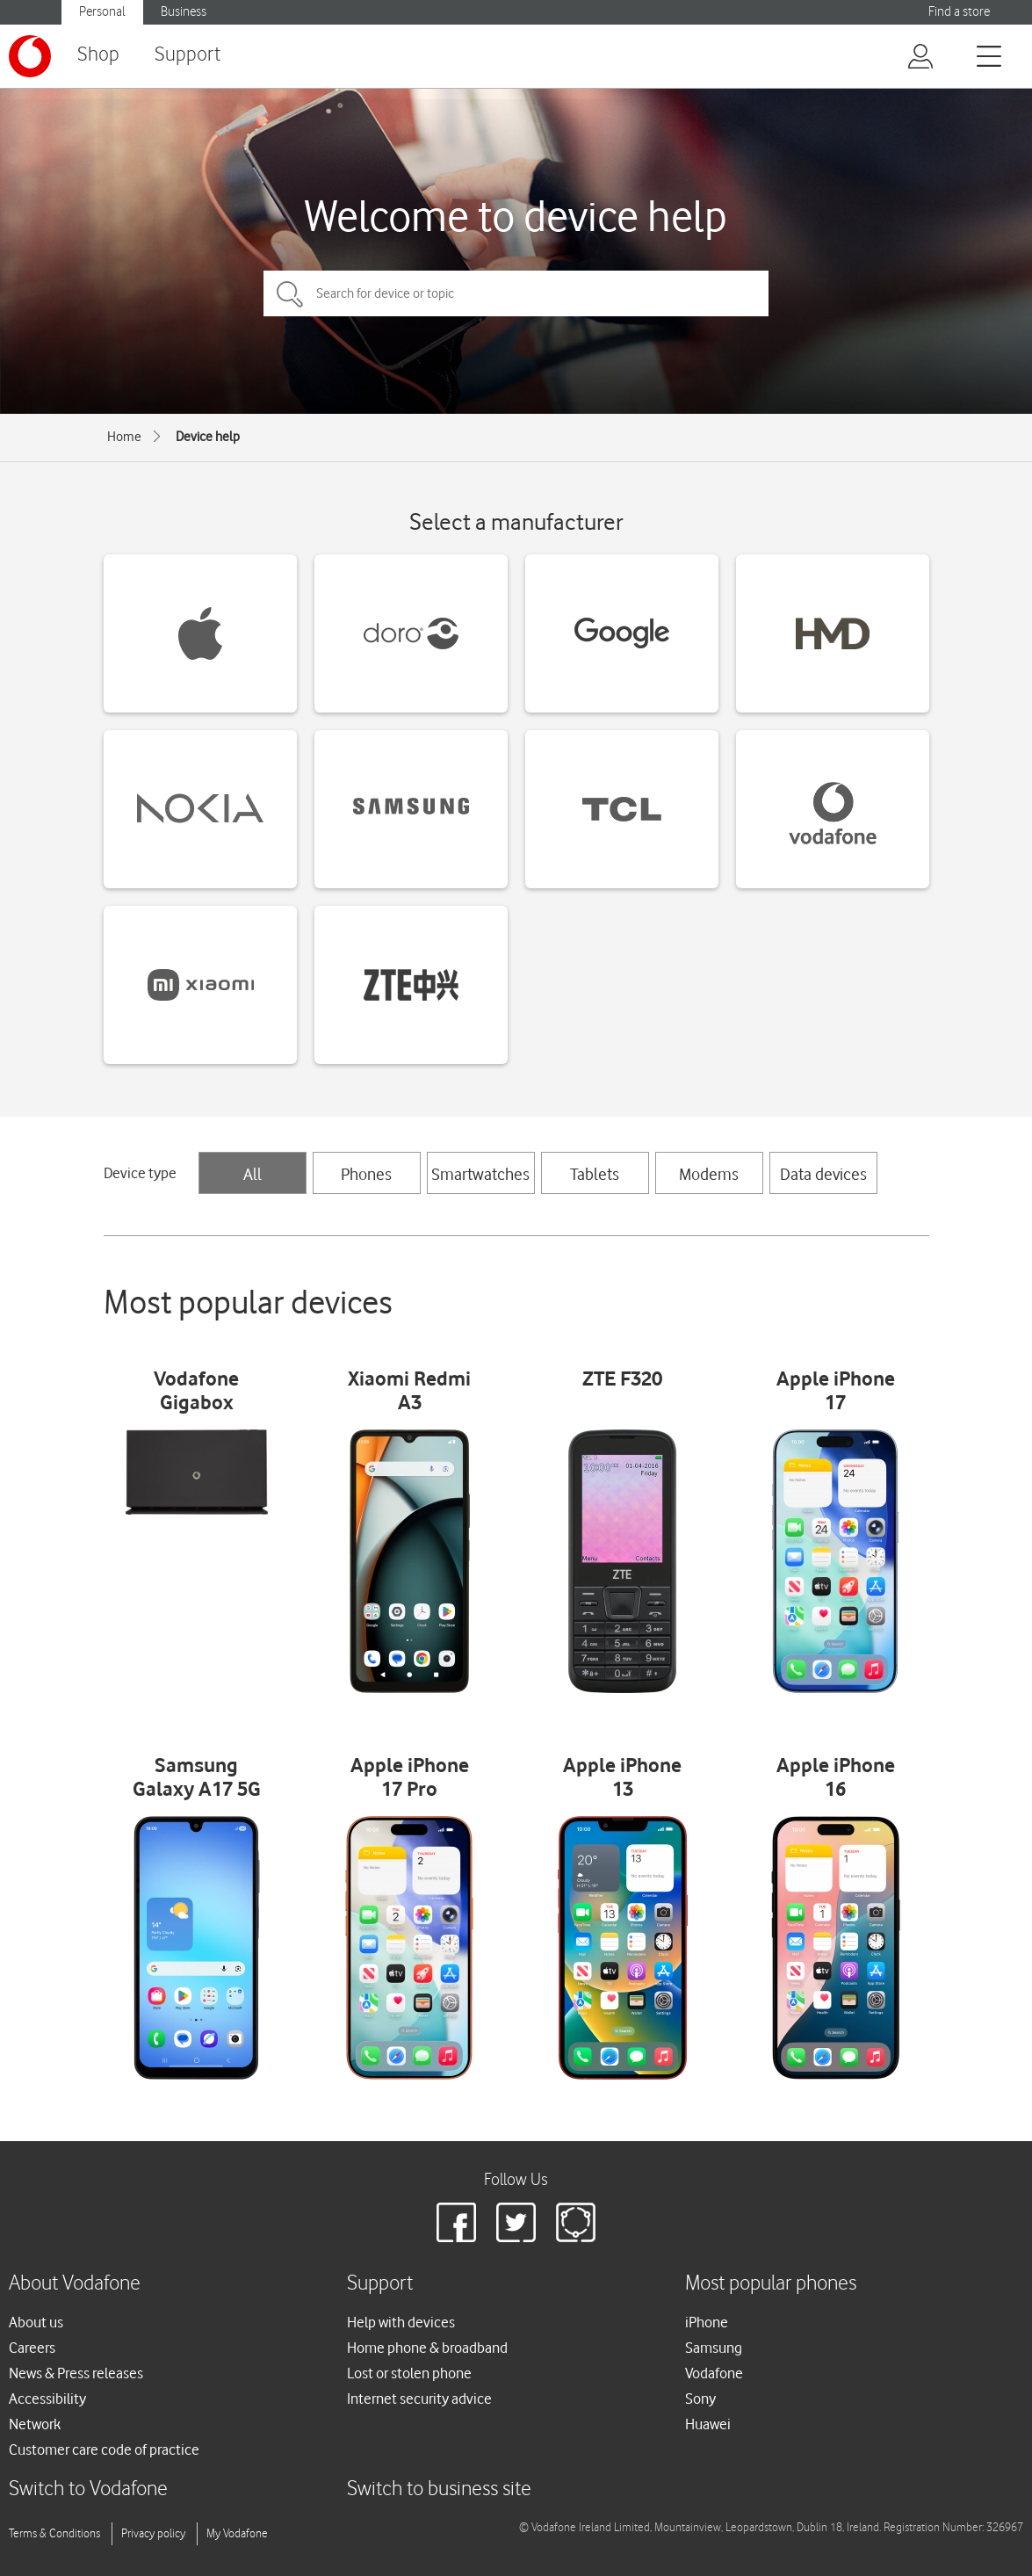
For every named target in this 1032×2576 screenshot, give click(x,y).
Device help (208, 437)
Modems (709, 1173)
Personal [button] (102, 11)
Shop (98, 55)
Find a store (959, 11)
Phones (366, 1173)
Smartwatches (480, 1173)
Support (187, 55)
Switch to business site (439, 2489)
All (252, 1173)
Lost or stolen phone (409, 2373)
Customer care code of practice (104, 2449)
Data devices (823, 1173)
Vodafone (714, 2373)
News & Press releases (76, 2373)
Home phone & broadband (427, 2347)
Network (35, 2424)
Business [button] (183, 11)
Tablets (594, 1173)
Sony (700, 2398)
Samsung (713, 2347)
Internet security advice (419, 2398)
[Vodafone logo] (30, 56)
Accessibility (47, 2398)
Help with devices (401, 2322)
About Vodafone (75, 2284)
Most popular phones (770, 2284)
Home (124, 437)
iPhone (706, 2322)
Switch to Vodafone (88, 2489)
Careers (32, 2347)
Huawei (708, 2424)
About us (36, 2322)
